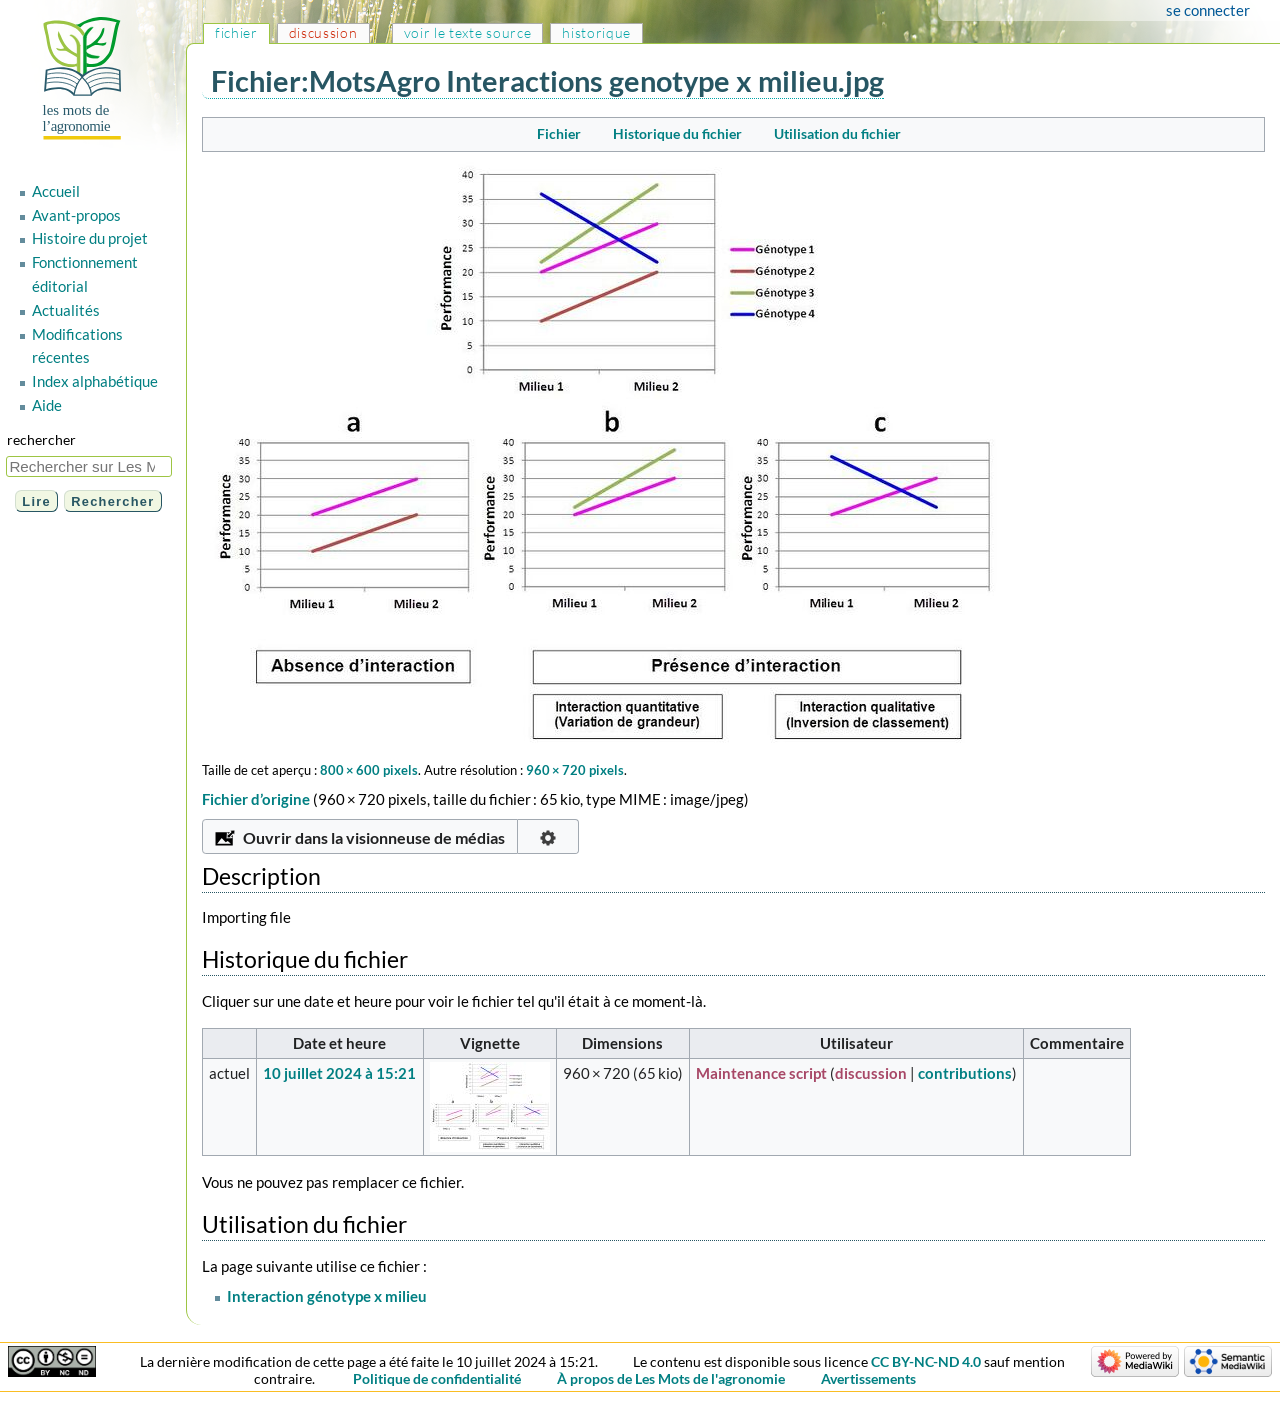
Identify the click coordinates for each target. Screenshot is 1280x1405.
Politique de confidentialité (437, 1378)
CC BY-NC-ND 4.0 (926, 1361)
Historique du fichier (677, 133)
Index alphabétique (95, 381)
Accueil (56, 191)
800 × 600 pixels (369, 770)
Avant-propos (76, 215)
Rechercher (41, 439)
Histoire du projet (90, 238)
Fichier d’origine (256, 799)
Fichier (559, 133)
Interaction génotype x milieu (327, 1296)
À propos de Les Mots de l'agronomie (671, 1378)
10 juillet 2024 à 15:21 (339, 1073)
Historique (596, 32)
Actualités (66, 310)
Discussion (323, 32)
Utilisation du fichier (837, 133)
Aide (47, 405)
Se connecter (1208, 10)
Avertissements (868, 1378)
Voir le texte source (468, 32)
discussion (871, 1073)
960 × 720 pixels (575, 770)
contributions (965, 1073)
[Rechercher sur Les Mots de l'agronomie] (89, 466)
